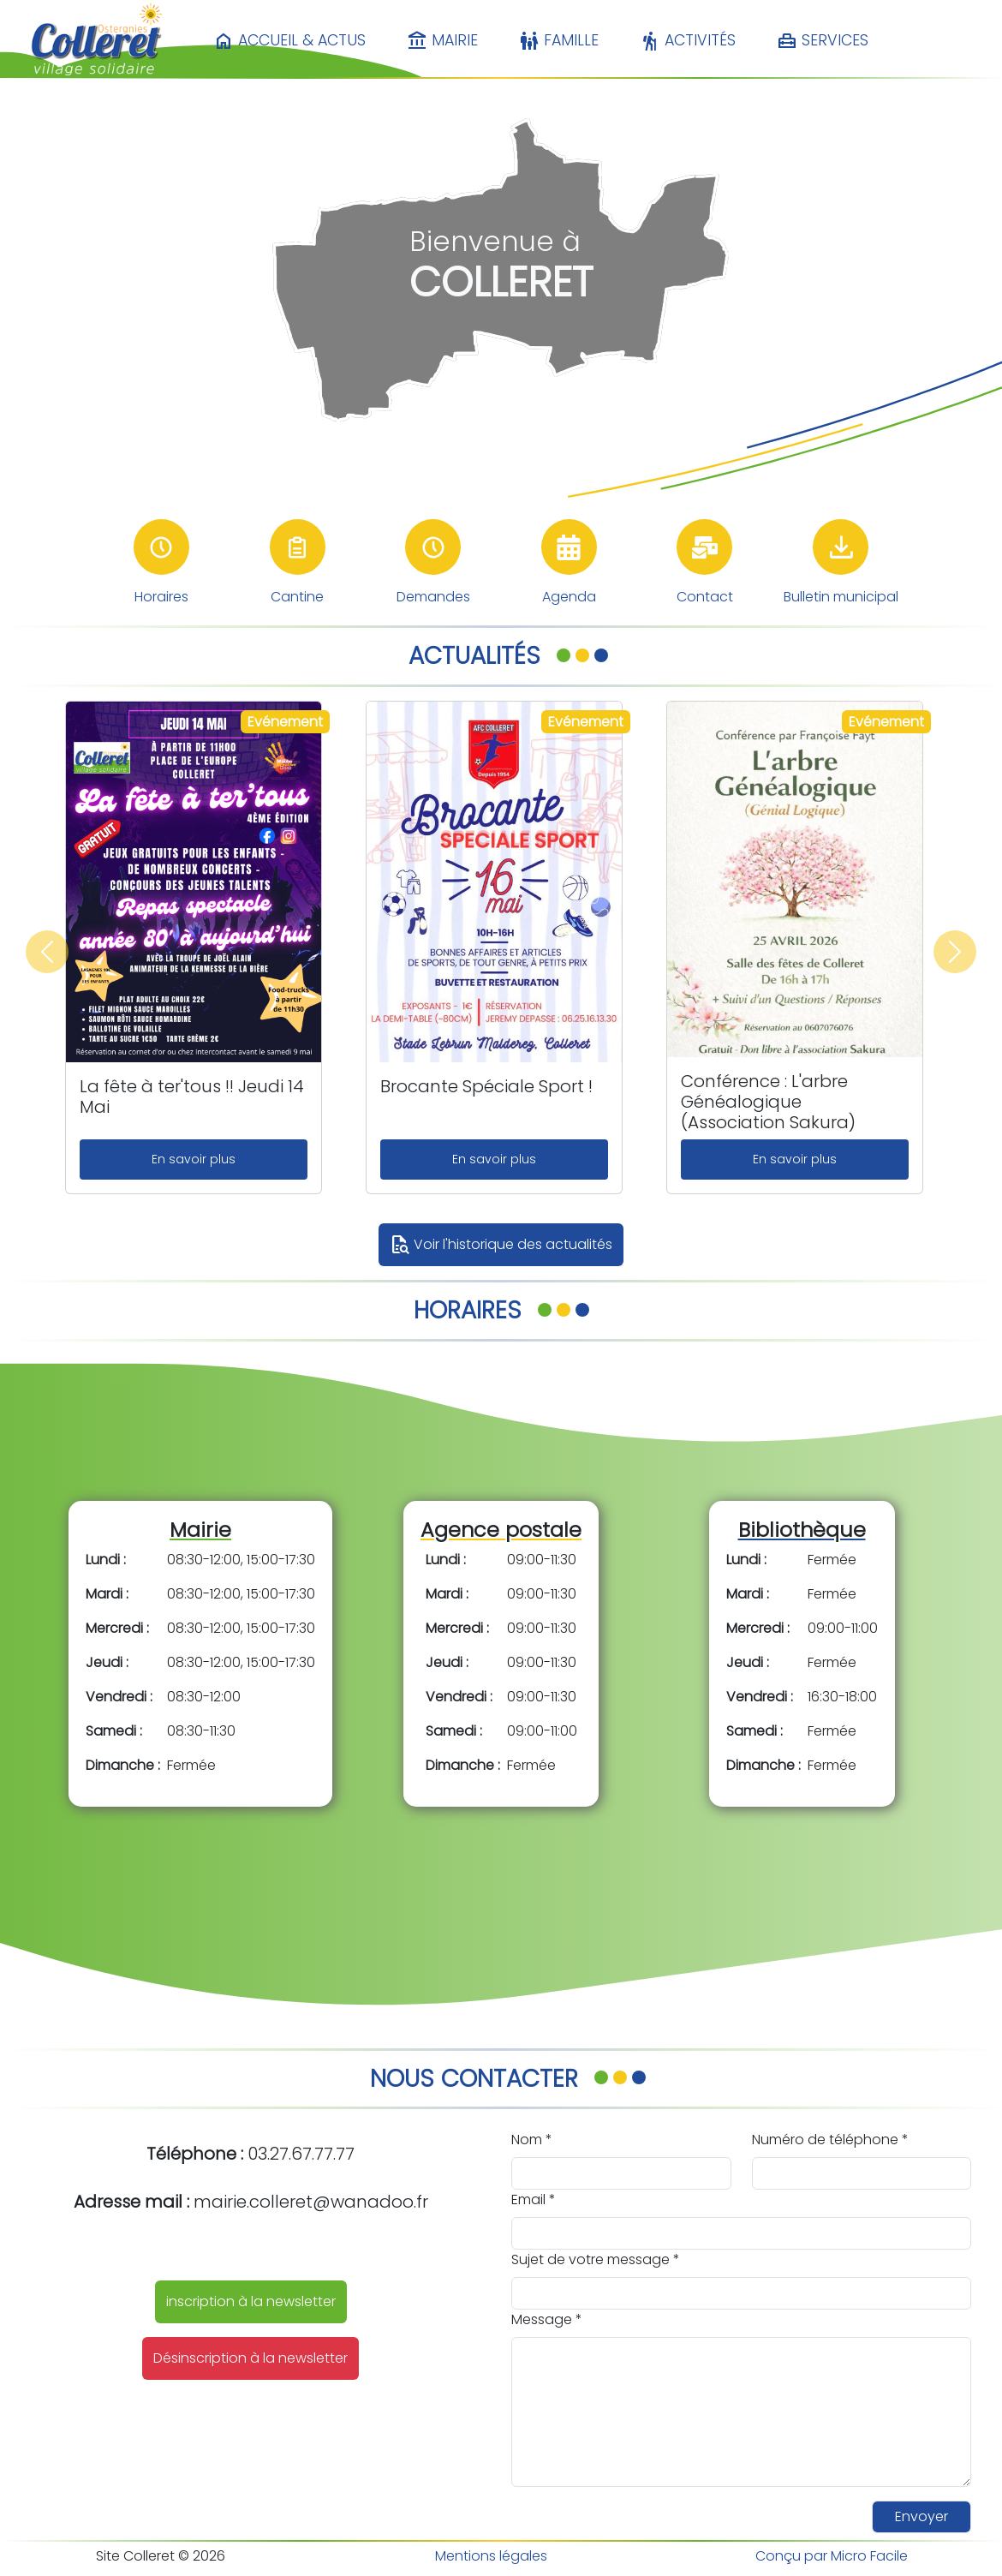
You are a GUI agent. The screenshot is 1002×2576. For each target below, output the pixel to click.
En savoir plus (194, 1159)
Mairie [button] (442, 41)
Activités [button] (688, 41)
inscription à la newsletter (251, 2301)
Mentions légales (491, 2556)
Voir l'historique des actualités (501, 1245)
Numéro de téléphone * (830, 2139)
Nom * (531, 2139)
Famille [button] (559, 41)
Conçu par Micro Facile (831, 2556)
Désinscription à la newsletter (250, 2358)
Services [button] (822, 41)
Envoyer (921, 2516)
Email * (533, 2199)
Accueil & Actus (289, 41)
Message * (546, 2319)
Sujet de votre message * (595, 2259)
